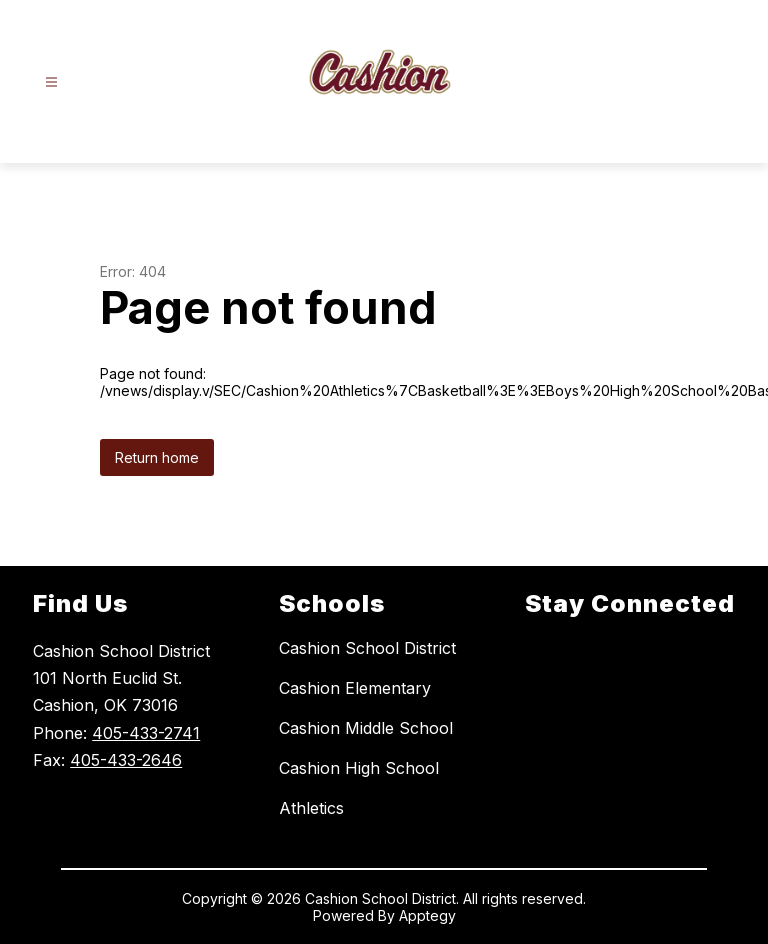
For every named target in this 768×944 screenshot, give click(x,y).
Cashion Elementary (355, 688)
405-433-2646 (126, 760)
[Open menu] (51, 82)
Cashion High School (359, 768)
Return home (157, 457)
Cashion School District (367, 648)
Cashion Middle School (366, 728)
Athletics (311, 808)
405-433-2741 (146, 733)
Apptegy (427, 915)
